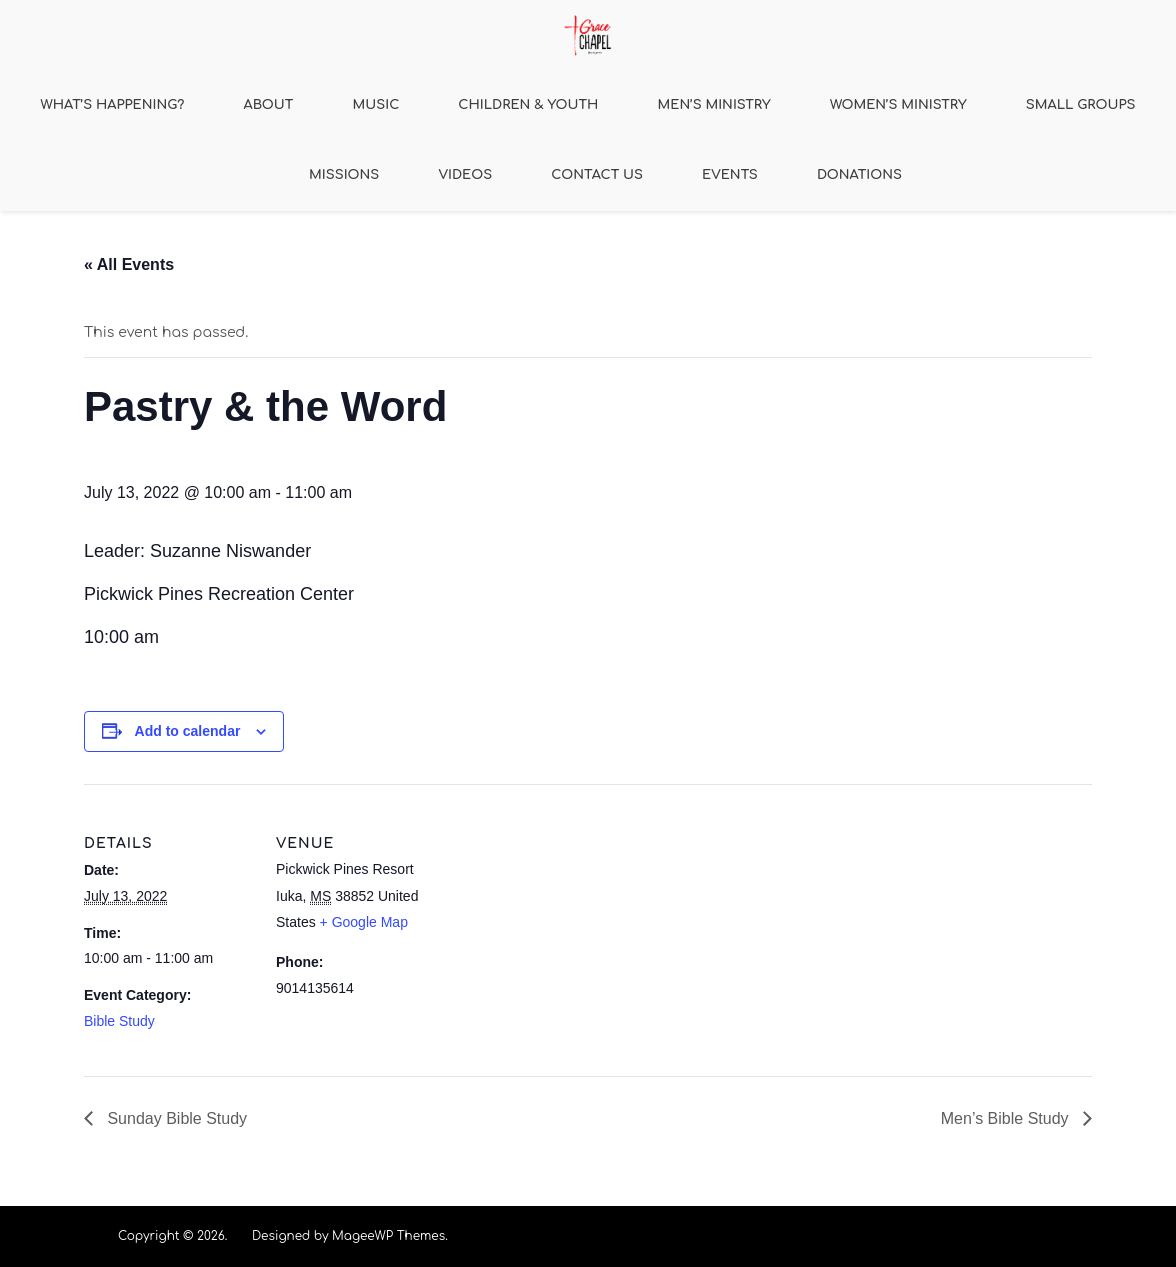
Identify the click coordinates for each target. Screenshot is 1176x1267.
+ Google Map (364, 922)
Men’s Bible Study (1007, 1118)
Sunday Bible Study (175, 1118)
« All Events (129, 264)
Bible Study (119, 1021)
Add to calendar (188, 731)
